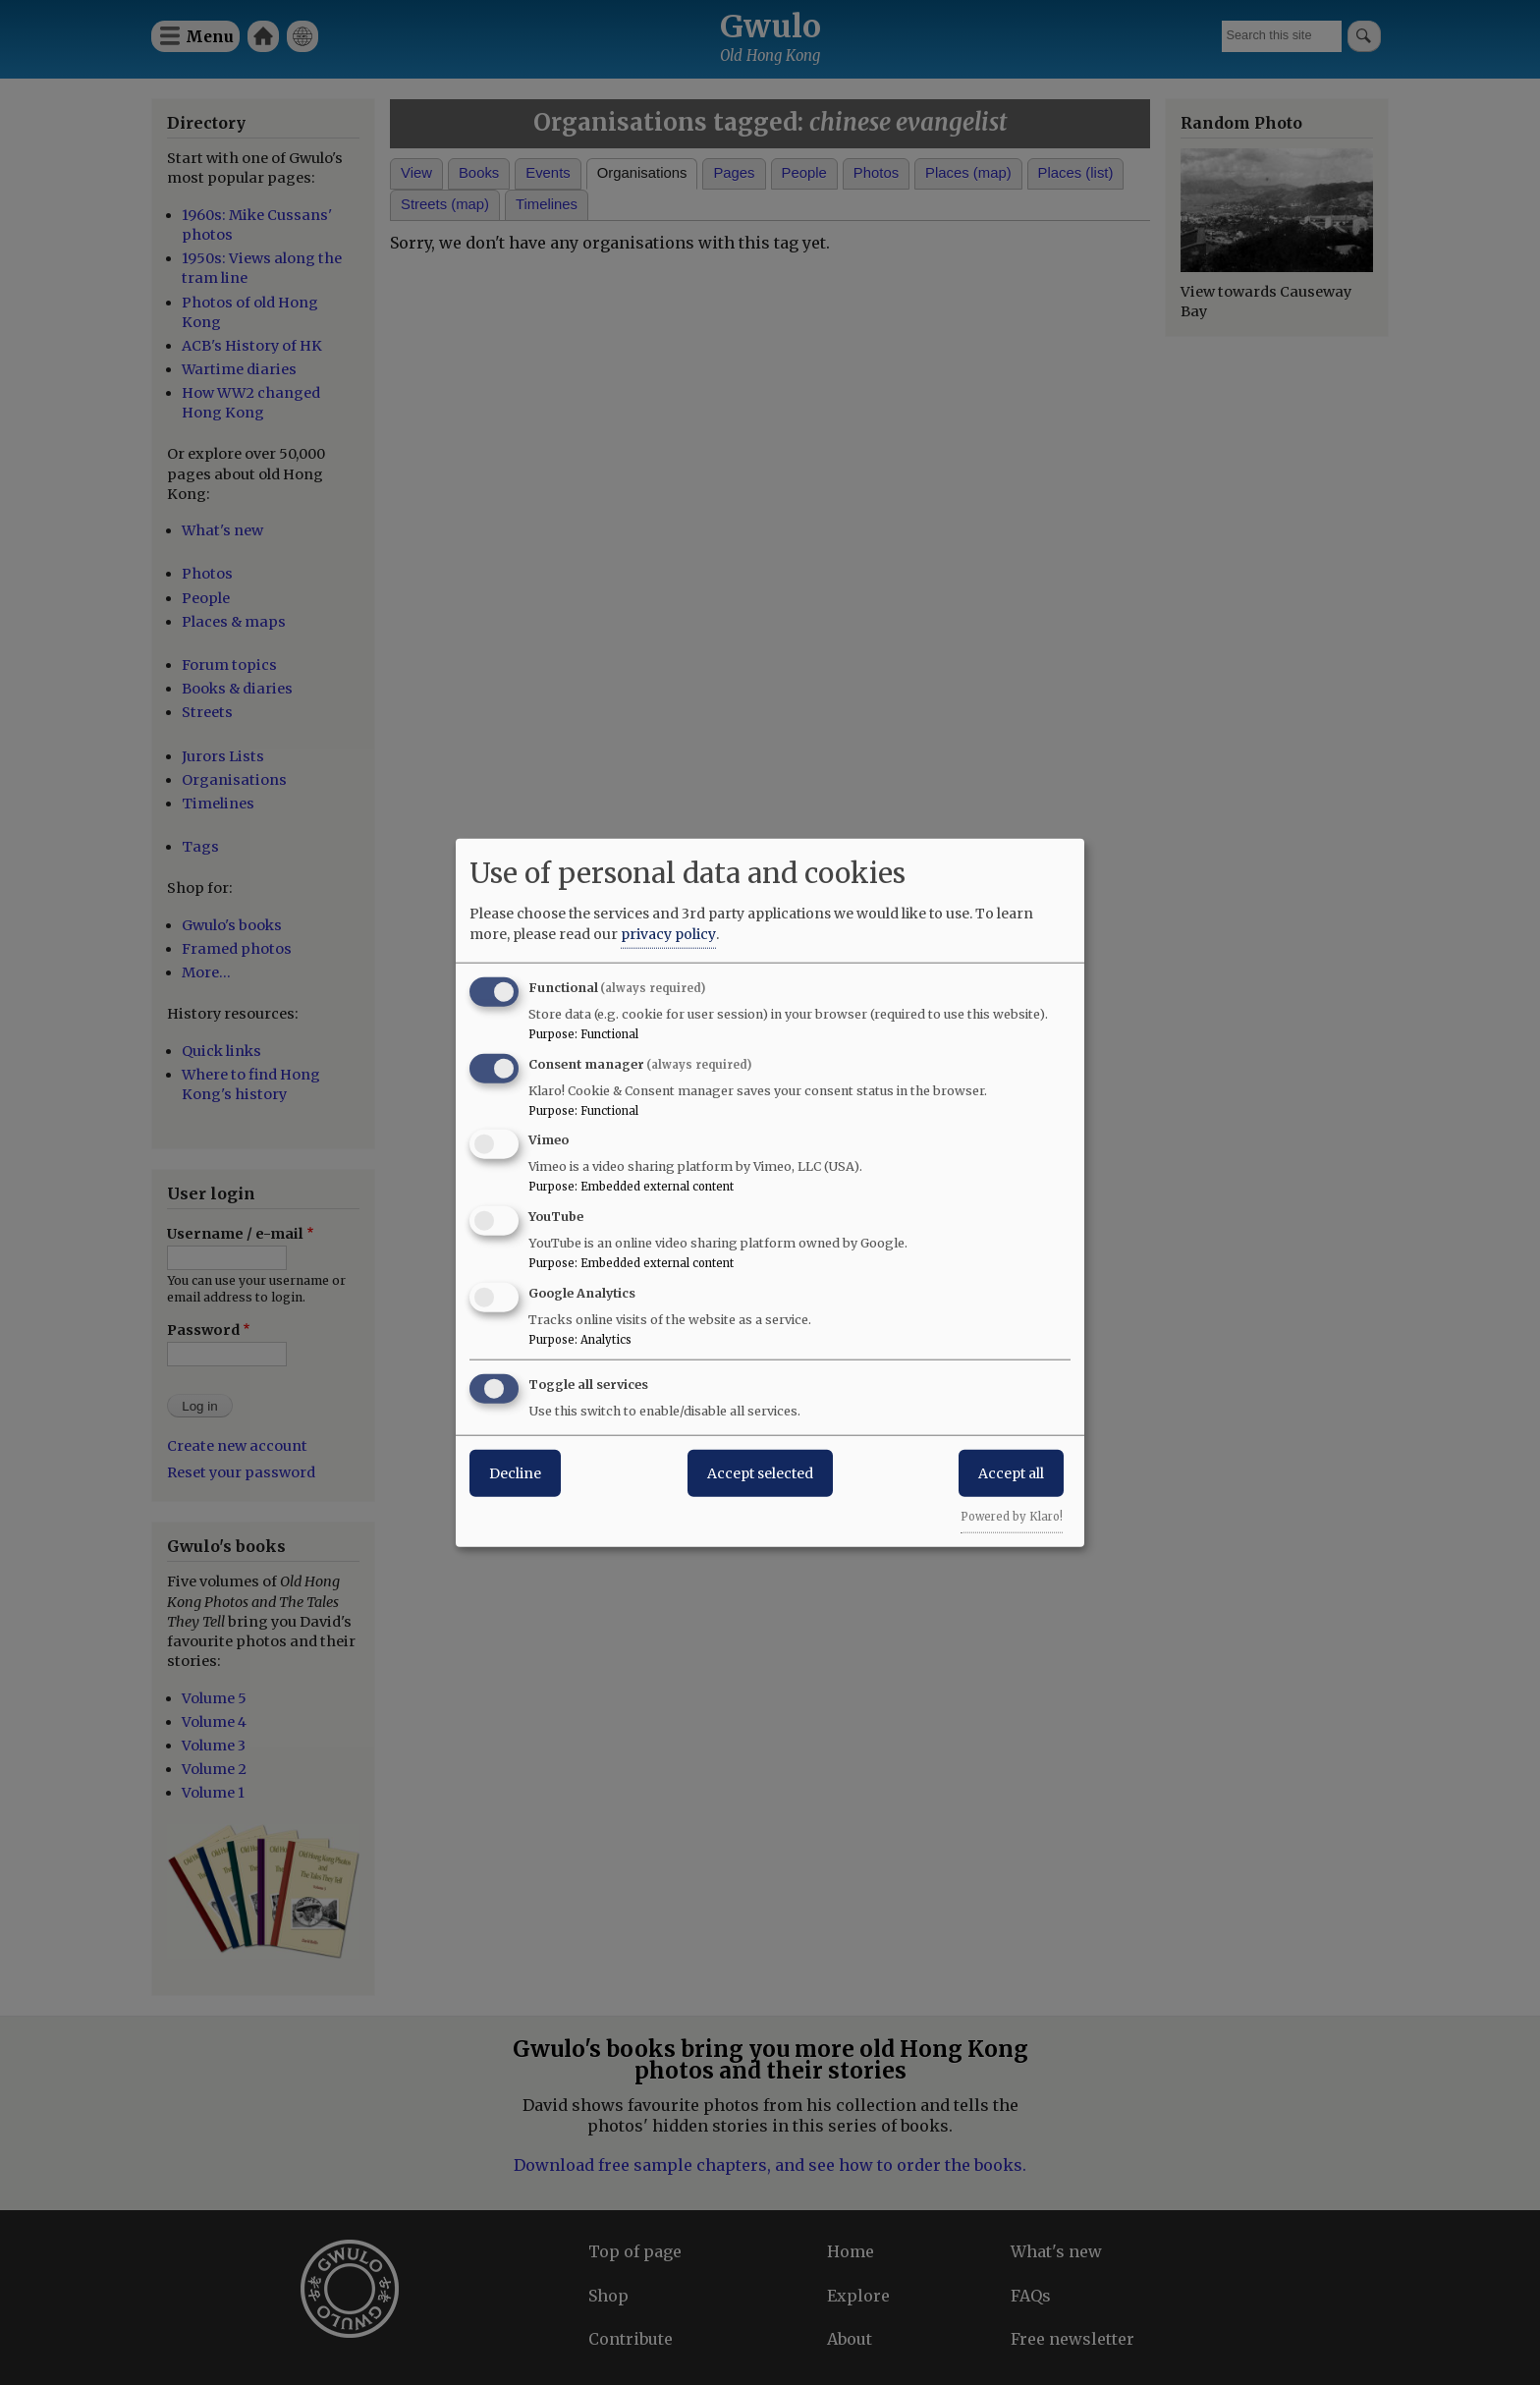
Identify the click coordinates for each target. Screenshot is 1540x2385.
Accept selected (760, 1472)
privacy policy (668, 933)
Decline (515, 1472)
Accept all (1011, 1472)
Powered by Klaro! (1012, 1516)
